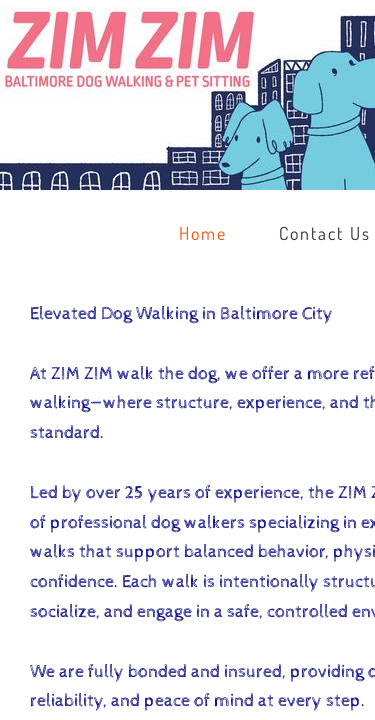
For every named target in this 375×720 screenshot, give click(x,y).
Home (203, 233)
